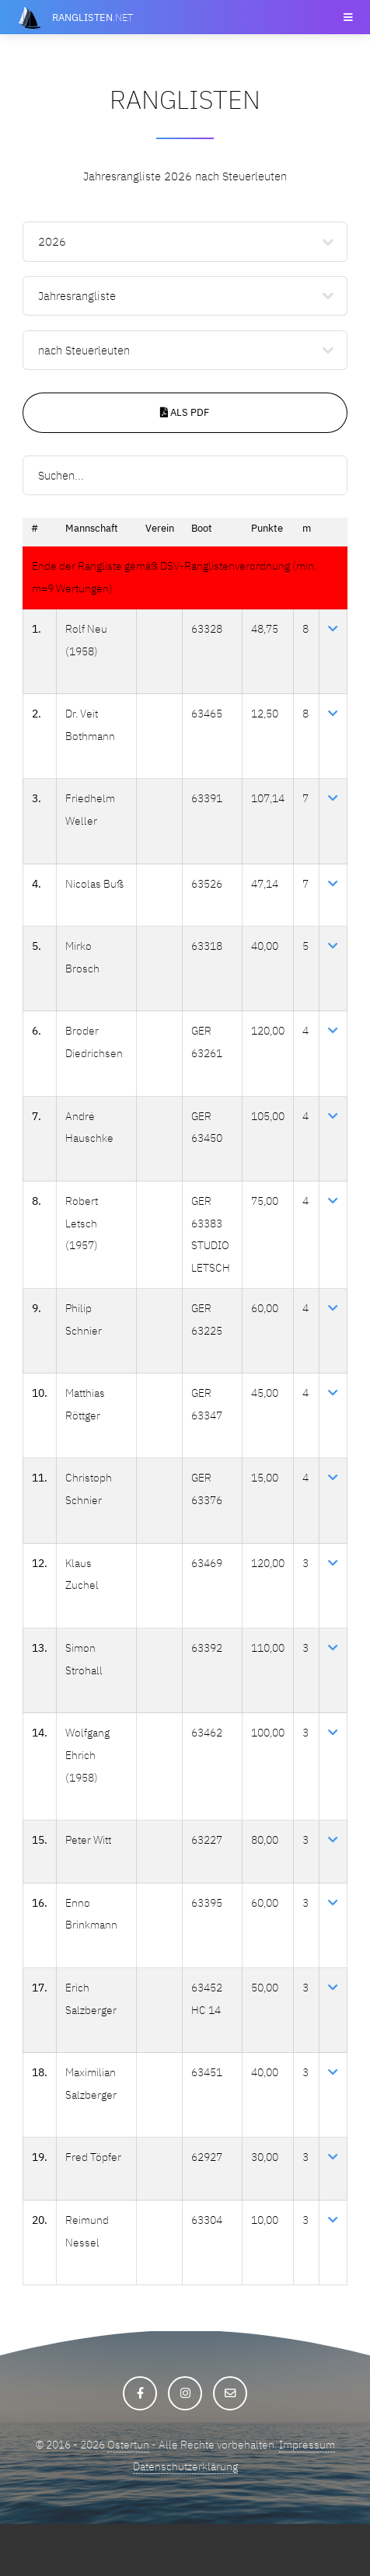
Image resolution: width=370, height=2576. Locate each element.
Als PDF (184, 412)
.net (92, 17)
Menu (347, 17)
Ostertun (127, 2496)
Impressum (317, 2496)
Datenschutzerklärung (185, 2518)
